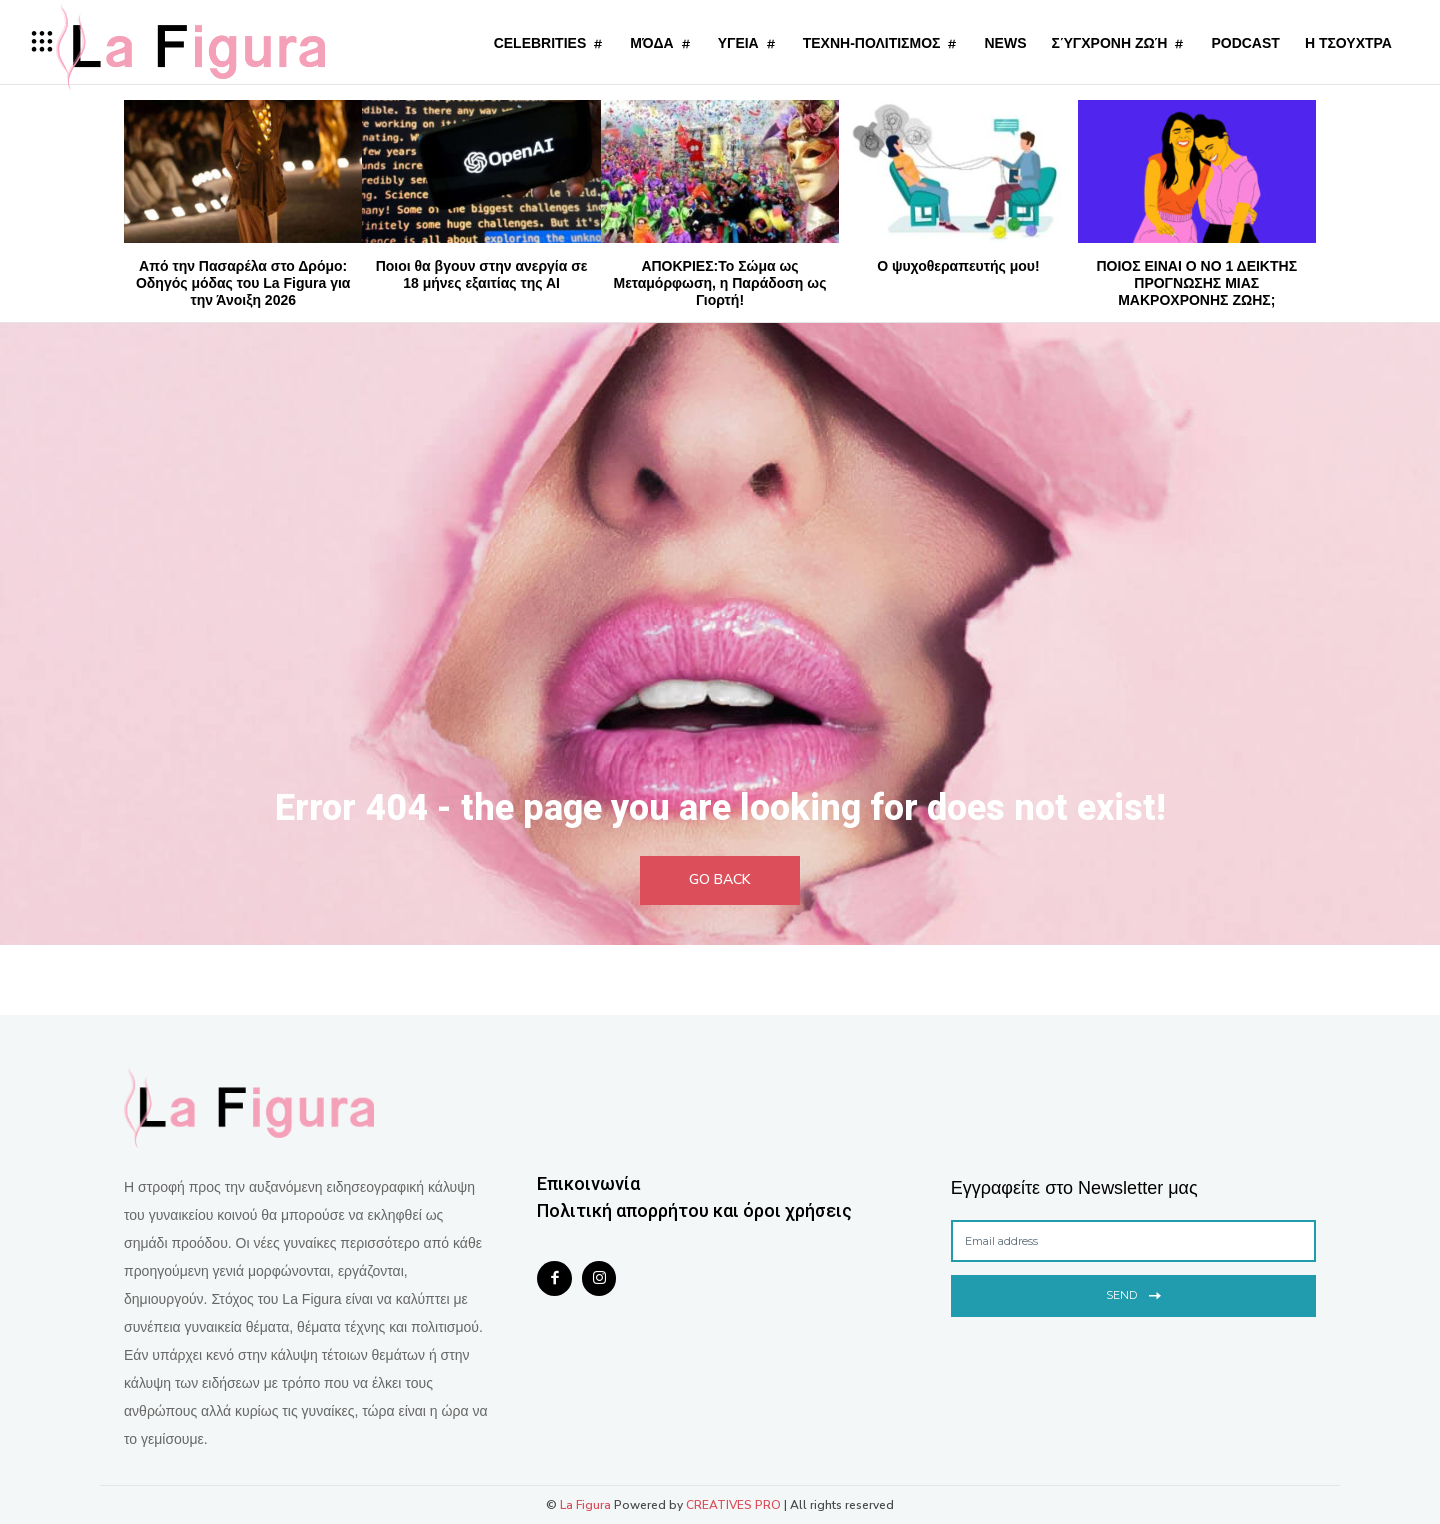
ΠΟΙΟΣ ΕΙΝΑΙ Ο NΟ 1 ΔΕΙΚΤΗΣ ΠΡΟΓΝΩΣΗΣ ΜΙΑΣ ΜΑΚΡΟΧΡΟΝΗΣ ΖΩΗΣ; (1196, 283)
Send (1133, 1293)
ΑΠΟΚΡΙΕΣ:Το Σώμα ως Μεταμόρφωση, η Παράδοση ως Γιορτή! (720, 283)
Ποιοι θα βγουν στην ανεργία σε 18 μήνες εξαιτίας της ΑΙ (482, 274)
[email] (1133, 1241)
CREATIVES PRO (733, 1505)
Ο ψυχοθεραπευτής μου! (958, 266)
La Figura (585, 1505)
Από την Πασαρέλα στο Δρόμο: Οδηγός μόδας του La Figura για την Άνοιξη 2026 (243, 283)
